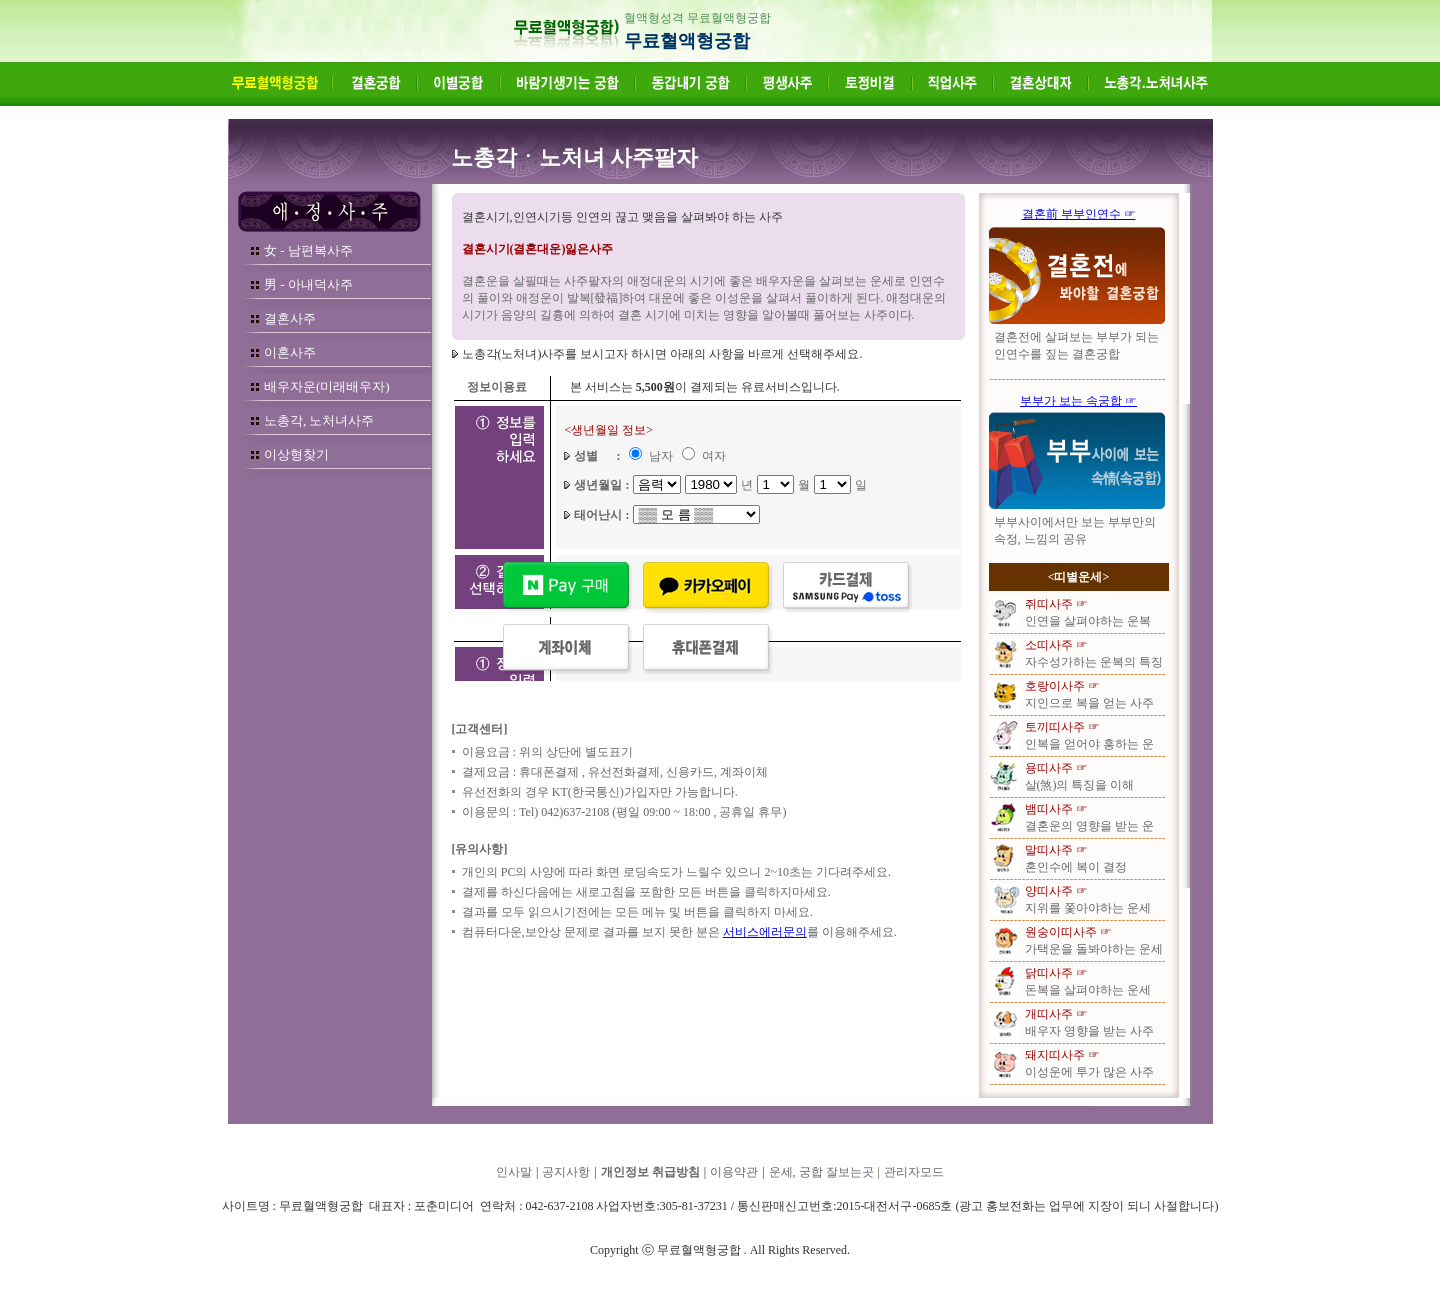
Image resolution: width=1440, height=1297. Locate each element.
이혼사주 (290, 352)
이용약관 (734, 1172)
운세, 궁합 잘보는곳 (821, 1172)
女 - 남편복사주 (308, 250)
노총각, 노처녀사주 (319, 420)
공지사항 (566, 1172)
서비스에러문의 (765, 932)
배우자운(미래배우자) (327, 386)
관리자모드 (914, 1172)
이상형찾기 (296, 454)
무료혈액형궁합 (687, 41)
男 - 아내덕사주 (308, 284)
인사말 (514, 1172)
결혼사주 (290, 318)
